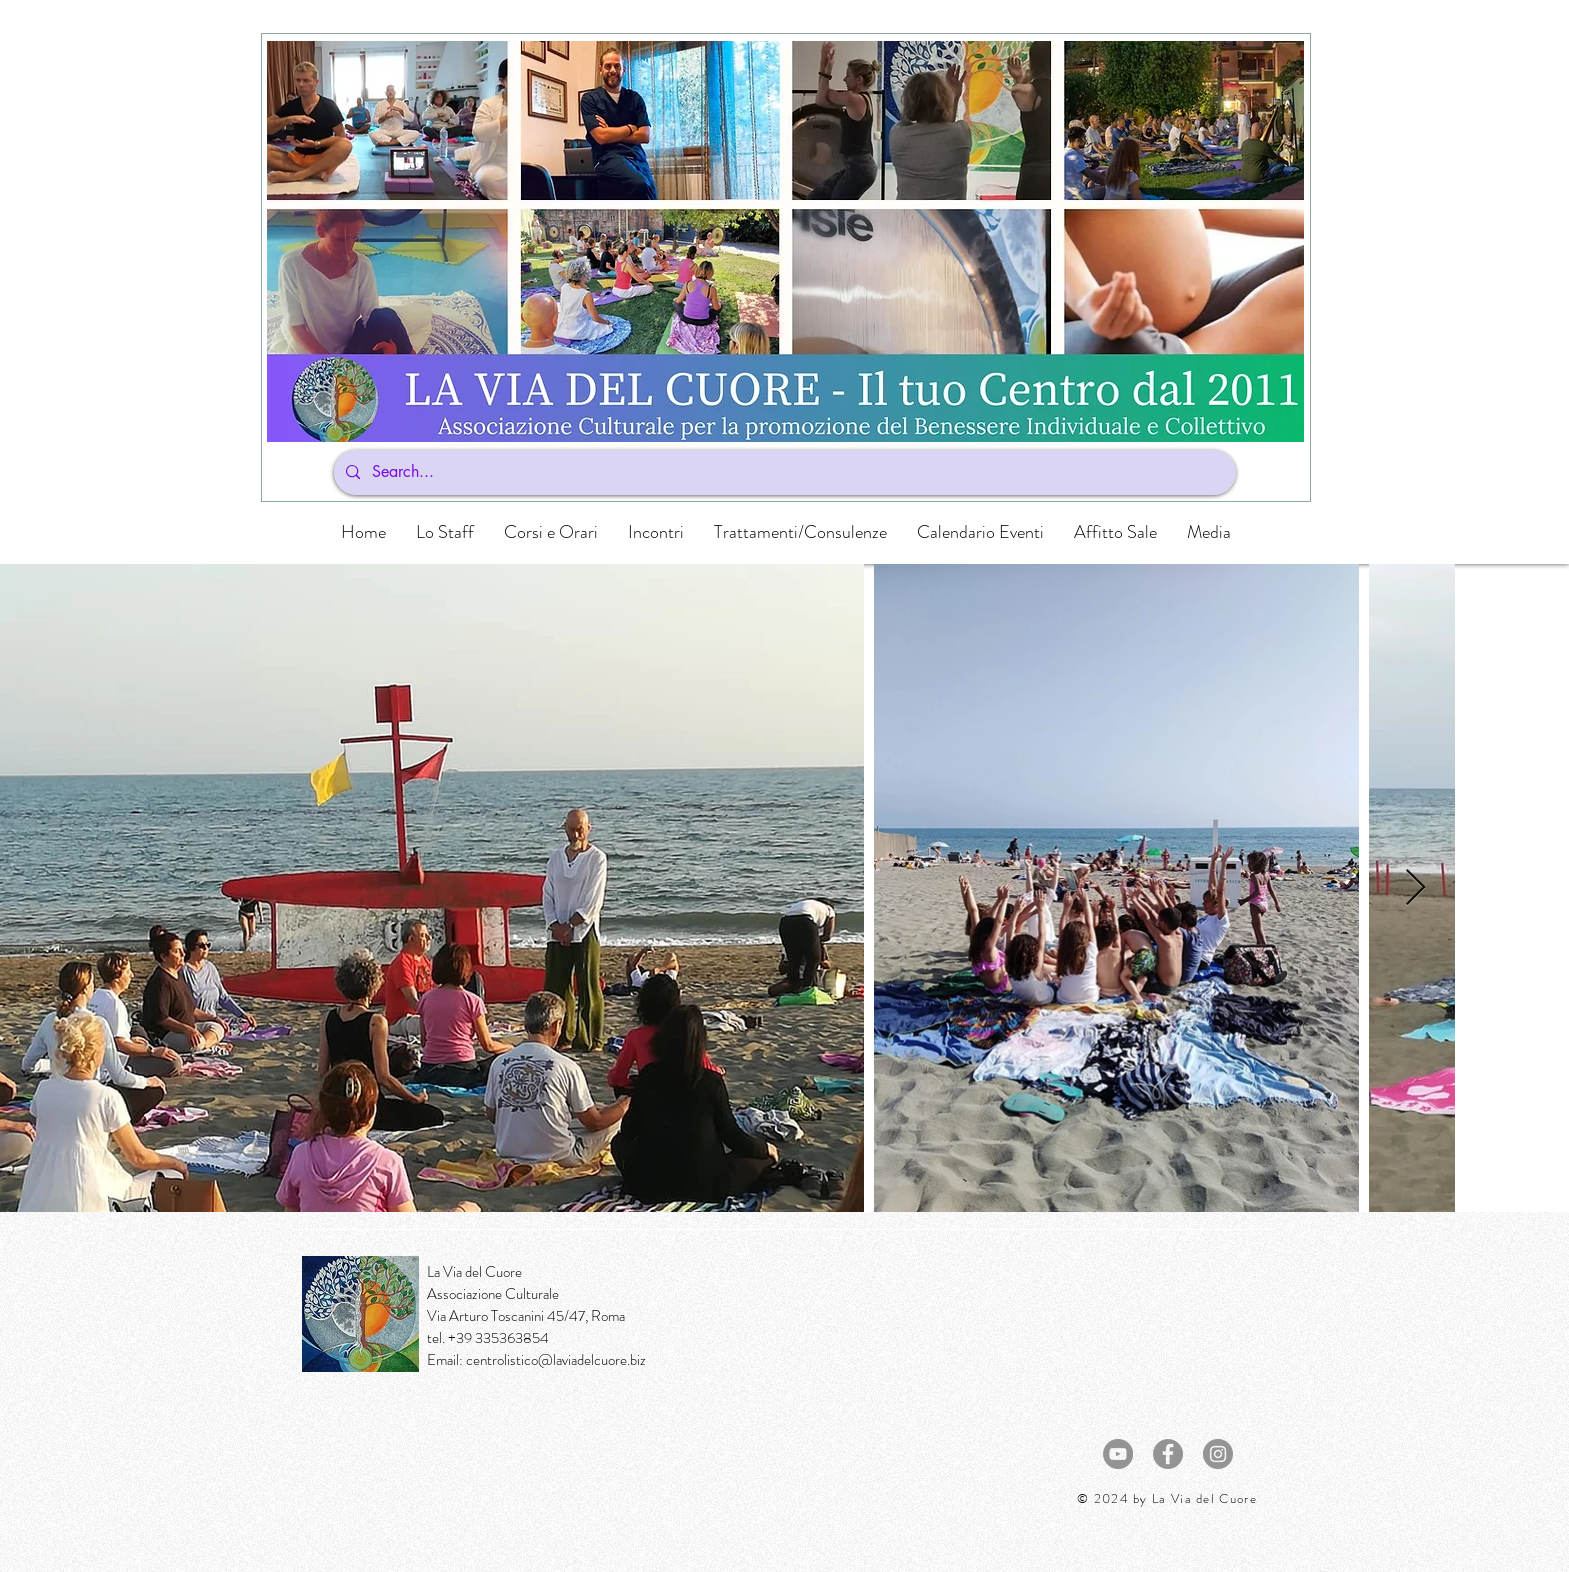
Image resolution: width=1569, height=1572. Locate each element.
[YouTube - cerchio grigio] (1118, 1454)
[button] (551, 532)
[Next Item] (1415, 888)
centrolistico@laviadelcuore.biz (556, 1360)
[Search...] (783, 472)
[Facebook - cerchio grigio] (1168, 1454)
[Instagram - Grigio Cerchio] (1218, 1454)
